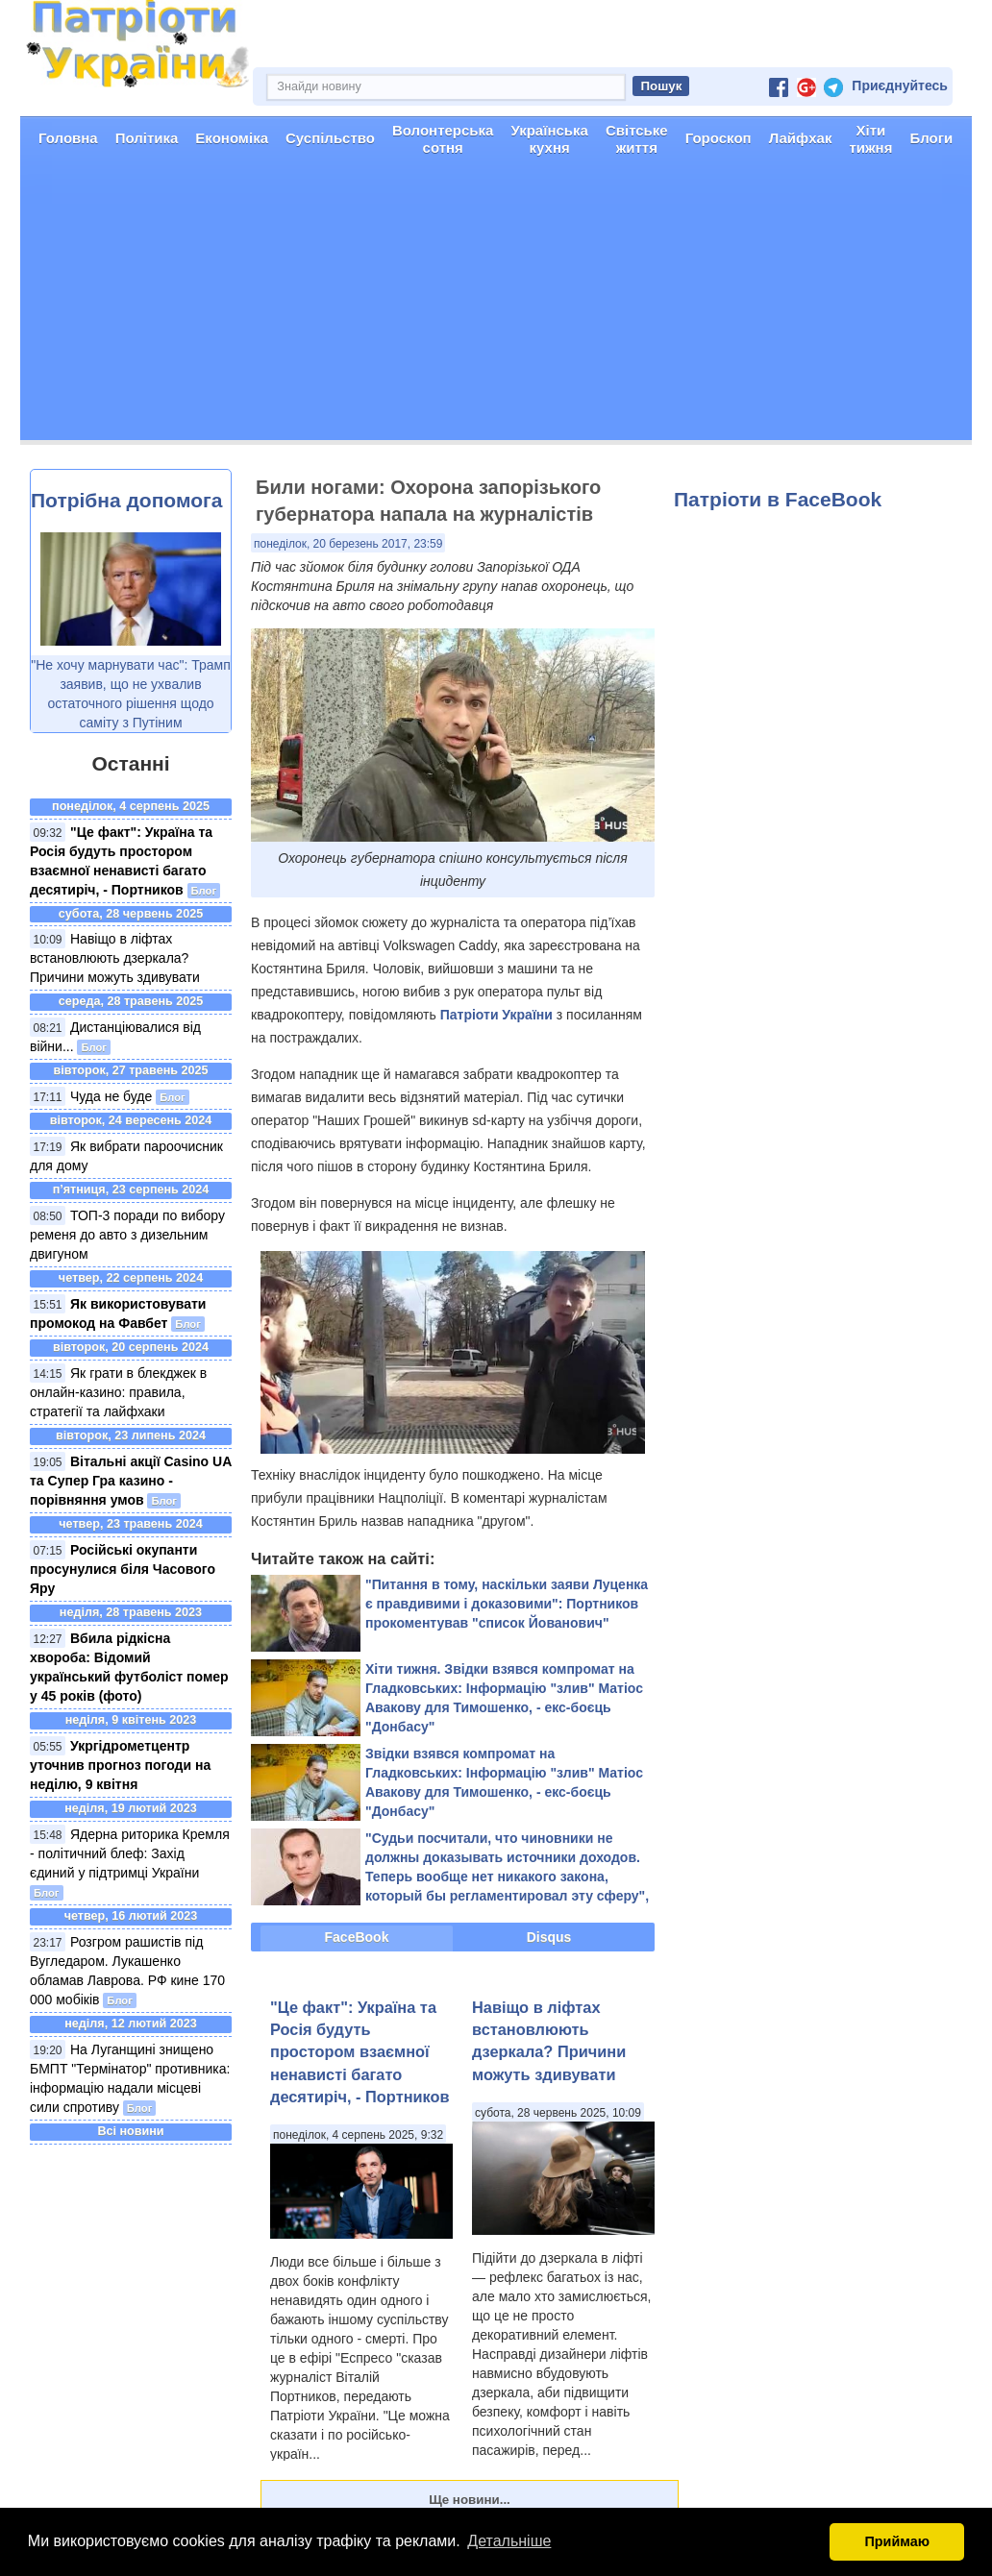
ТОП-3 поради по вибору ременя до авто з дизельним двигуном (127, 1235)
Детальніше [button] (509, 2541)
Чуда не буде (111, 1096)
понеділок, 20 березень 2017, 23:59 (348, 544)
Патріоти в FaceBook (777, 499)
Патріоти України (496, 1014)
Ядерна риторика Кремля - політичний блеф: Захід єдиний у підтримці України (130, 1853)
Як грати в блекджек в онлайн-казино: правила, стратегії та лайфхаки (118, 1392)
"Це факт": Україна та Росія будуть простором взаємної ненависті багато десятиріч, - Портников (360, 2052)
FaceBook (357, 1937)
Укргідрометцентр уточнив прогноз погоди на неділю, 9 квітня (120, 1765)
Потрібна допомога (126, 500)
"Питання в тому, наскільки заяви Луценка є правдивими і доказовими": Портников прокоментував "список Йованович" (506, 1604)
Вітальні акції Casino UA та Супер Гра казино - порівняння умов (131, 1481)
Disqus (549, 1937)
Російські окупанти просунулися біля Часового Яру (122, 1569)
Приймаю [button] (897, 2541)
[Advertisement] (496, 305)
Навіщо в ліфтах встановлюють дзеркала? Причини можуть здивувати (115, 958)
